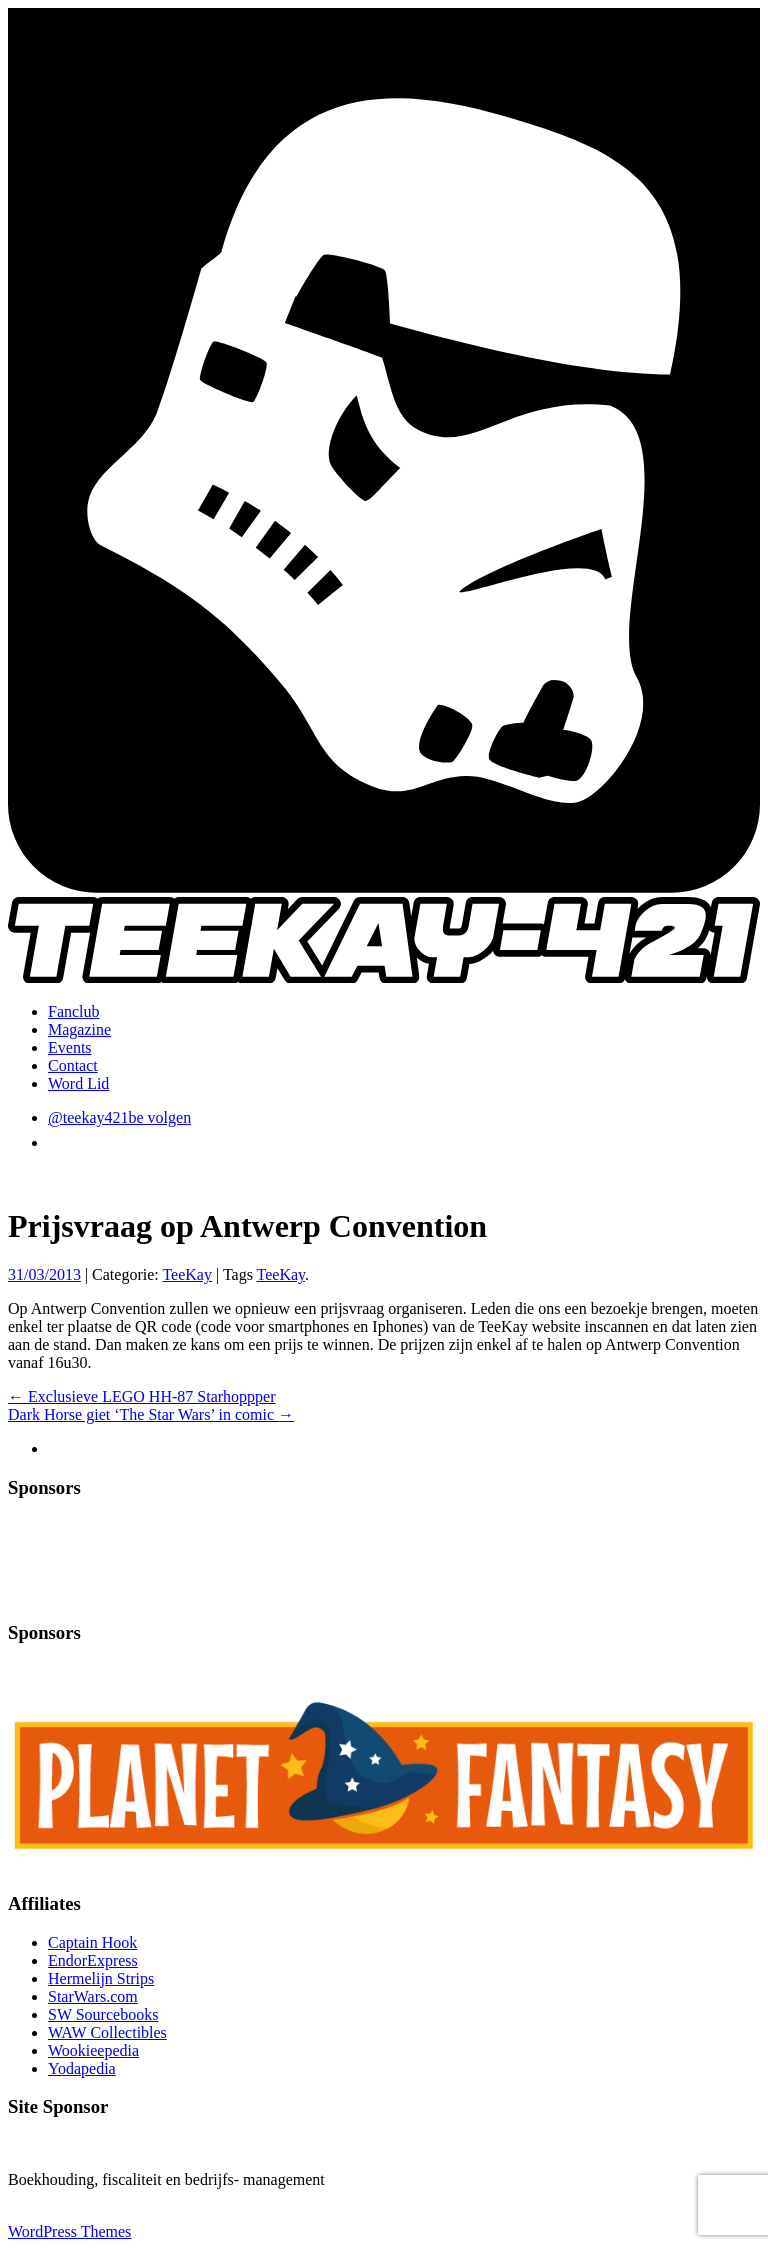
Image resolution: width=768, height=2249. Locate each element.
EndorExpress (93, 1960)
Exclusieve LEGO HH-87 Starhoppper (142, 1396)
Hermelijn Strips (101, 1978)
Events (70, 1047)
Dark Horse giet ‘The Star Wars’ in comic (151, 1414)
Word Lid (78, 1083)
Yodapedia (82, 2068)
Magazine (79, 1029)
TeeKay (187, 1274)
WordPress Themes (69, 2231)
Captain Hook (92, 1942)
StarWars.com (93, 1996)
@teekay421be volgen (119, 1117)
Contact (73, 1065)
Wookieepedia (93, 2050)
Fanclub (74, 1011)
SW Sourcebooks (103, 2014)
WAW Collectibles (107, 2032)
